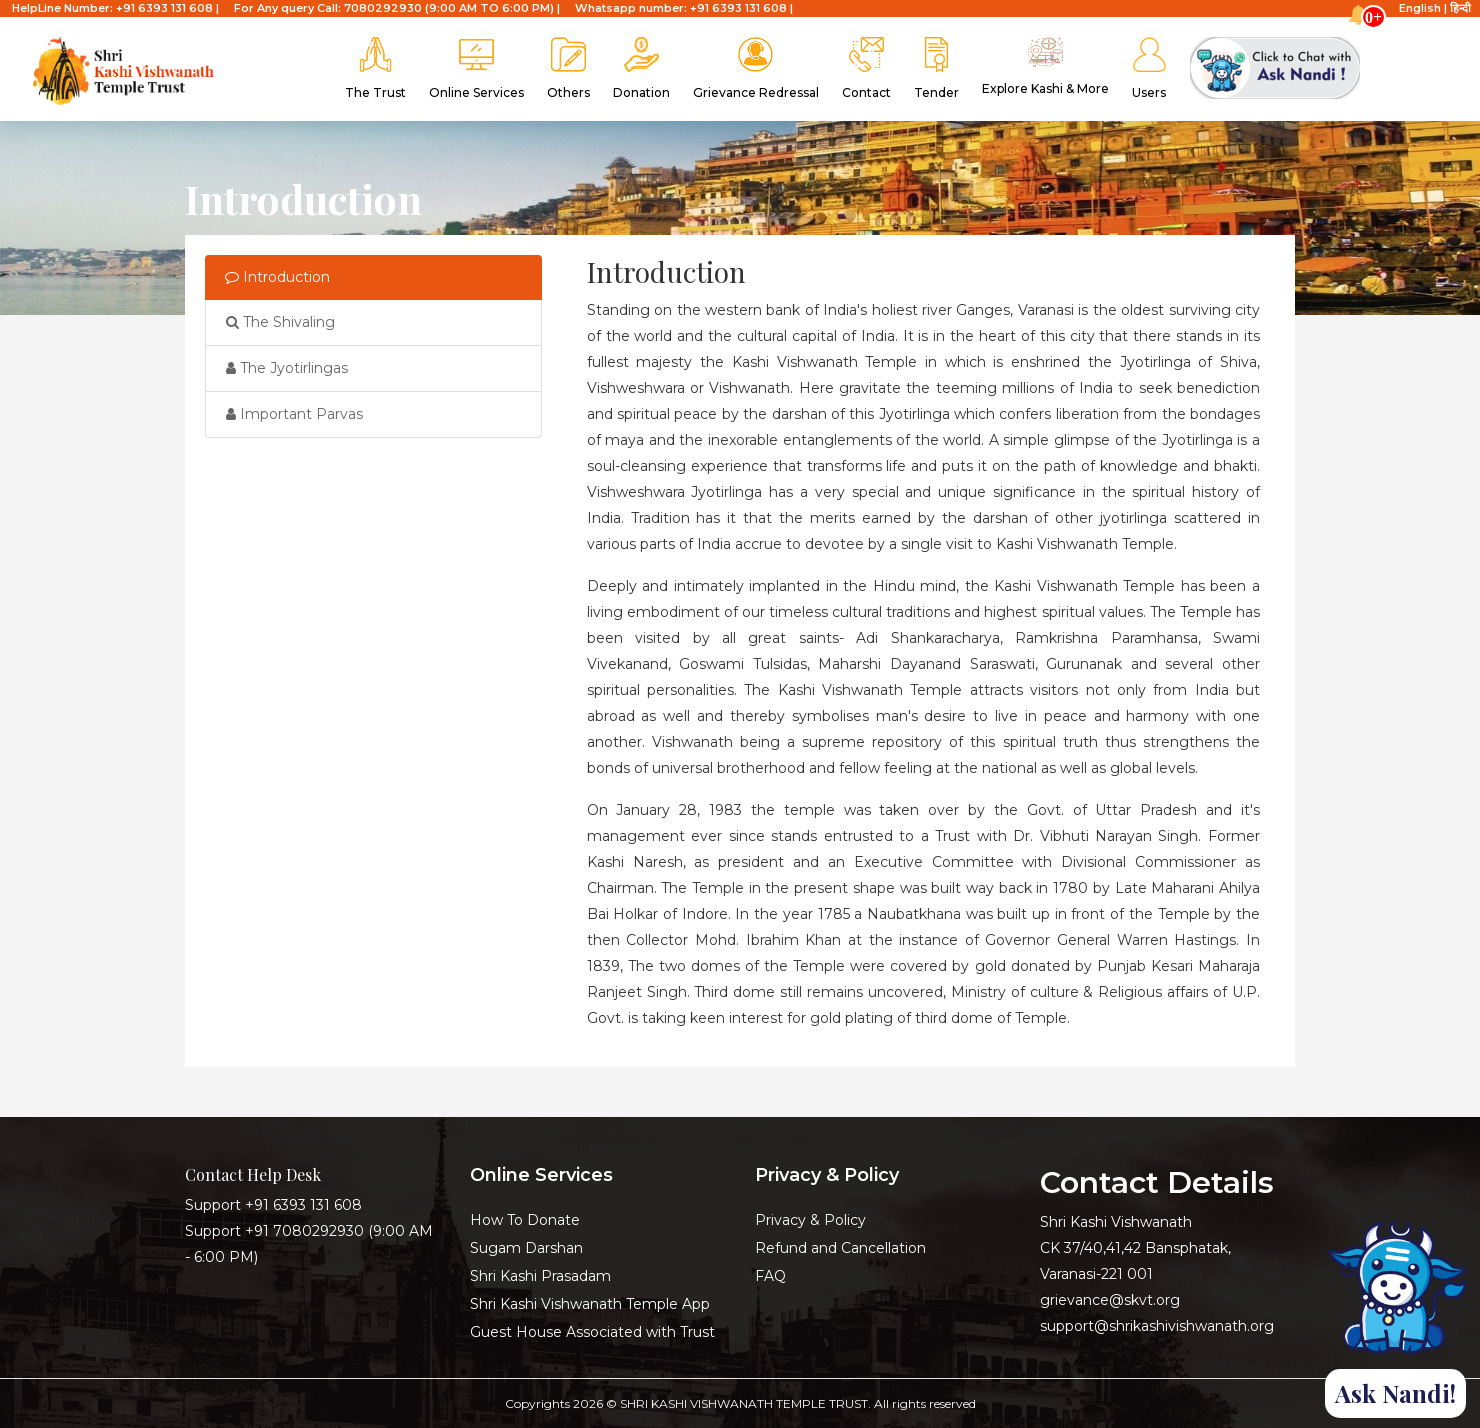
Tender (936, 68)
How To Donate (525, 1220)
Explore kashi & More (1045, 66)
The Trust (375, 68)
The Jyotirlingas (287, 368)
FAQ (770, 1276)
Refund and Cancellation (840, 1248)
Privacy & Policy (810, 1220)
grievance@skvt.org (1110, 1300)
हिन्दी (1460, 8)
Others (568, 68)
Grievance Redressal (756, 68)
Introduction (277, 277)
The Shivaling (280, 322)
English (1420, 8)
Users (1149, 68)
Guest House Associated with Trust (592, 1332)
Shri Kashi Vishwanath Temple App (590, 1304)
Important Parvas (294, 414)
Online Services (476, 68)
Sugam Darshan (526, 1248)
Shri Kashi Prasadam (540, 1276)
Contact (866, 68)
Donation (641, 68)
